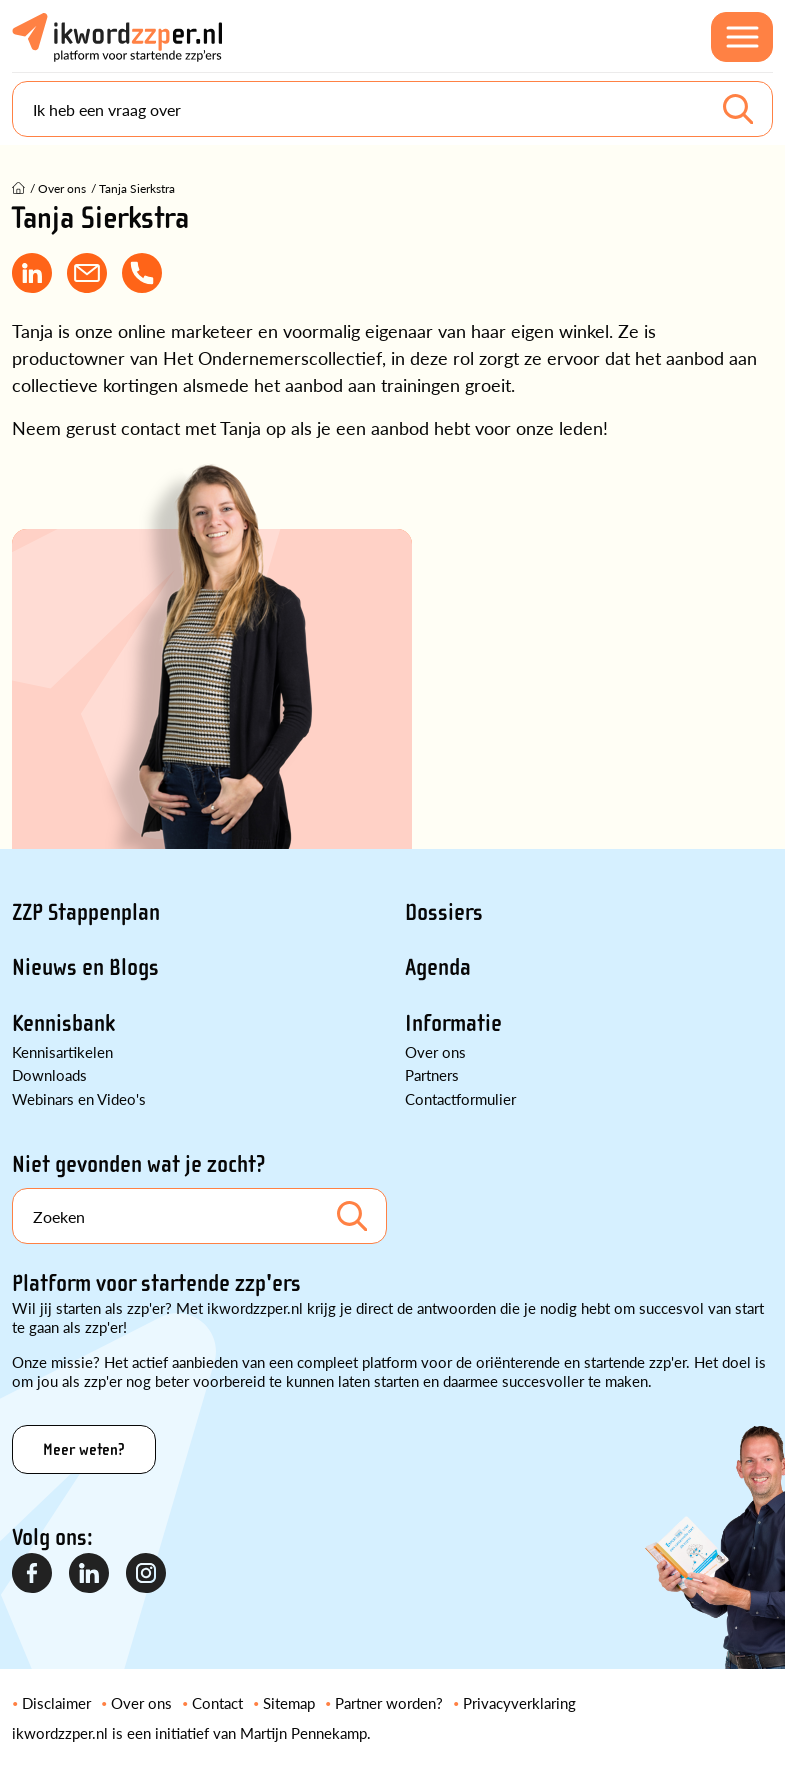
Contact (217, 1702)
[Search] (392, 109)
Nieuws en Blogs (85, 967)
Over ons (435, 1051)
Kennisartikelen (62, 1051)
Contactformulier (460, 1098)
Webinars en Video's (79, 1098)
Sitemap (289, 1702)
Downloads (49, 1074)
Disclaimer (56, 1702)
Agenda (438, 967)
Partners (432, 1074)
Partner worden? (389, 1702)
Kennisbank (63, 1023)
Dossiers (444, 912)
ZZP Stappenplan (86, 912)
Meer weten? (84, 1449)
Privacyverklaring (519, 1702)
